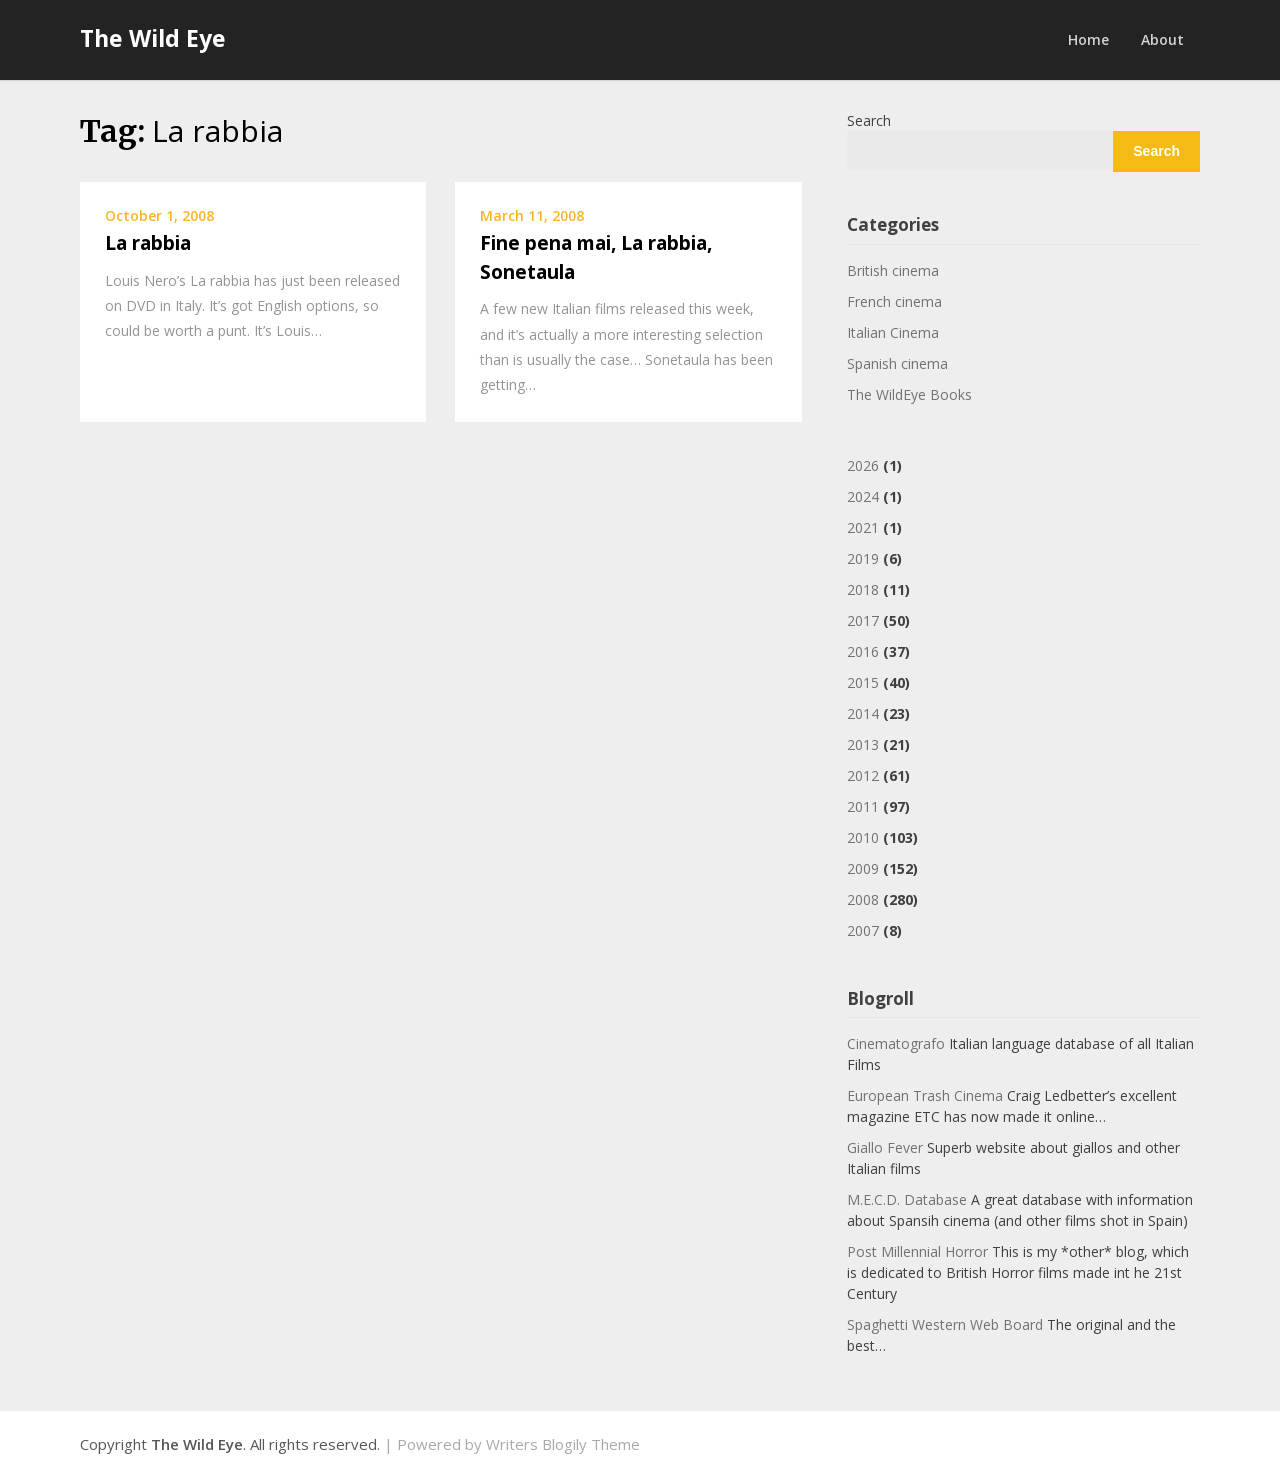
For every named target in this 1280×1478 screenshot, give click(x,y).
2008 (863, 899)
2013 (863, 744)
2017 (863, 620)
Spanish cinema (897, 363)
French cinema (894, 301)
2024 (863, 496)
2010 (863, 837)
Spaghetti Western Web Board (945, 1324)
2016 (863, 651)
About (1162, 39)
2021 (863, 527)
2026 (863, 465)
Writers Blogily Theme (563, 1444)
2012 (863, 775)
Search (869, 120)
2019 (863, 558)
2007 (863, 930)
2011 (863, 806)
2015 (863, 682)
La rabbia (148, 243)
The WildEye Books (909, 394)
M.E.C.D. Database (907, 1199)
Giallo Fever (885, 1147)
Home (1088, 39)
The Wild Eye (153, 38)
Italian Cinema (893, 332)
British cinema (893, 270)
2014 (863, 713)
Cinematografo (896, 1043)
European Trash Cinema (925, 1095)
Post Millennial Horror (917, 1251)
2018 (863, 589)
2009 (863, 868)
